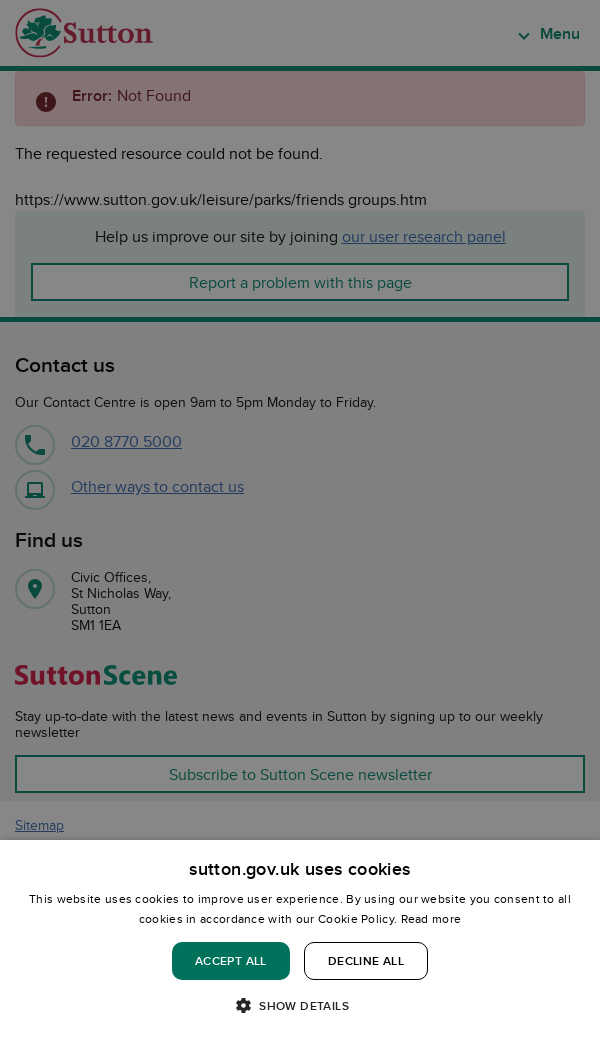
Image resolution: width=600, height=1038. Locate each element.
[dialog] (300, 939)
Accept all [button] (231, 960)
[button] (300, 1004)
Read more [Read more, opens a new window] (431, 918)
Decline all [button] (366, 960)
